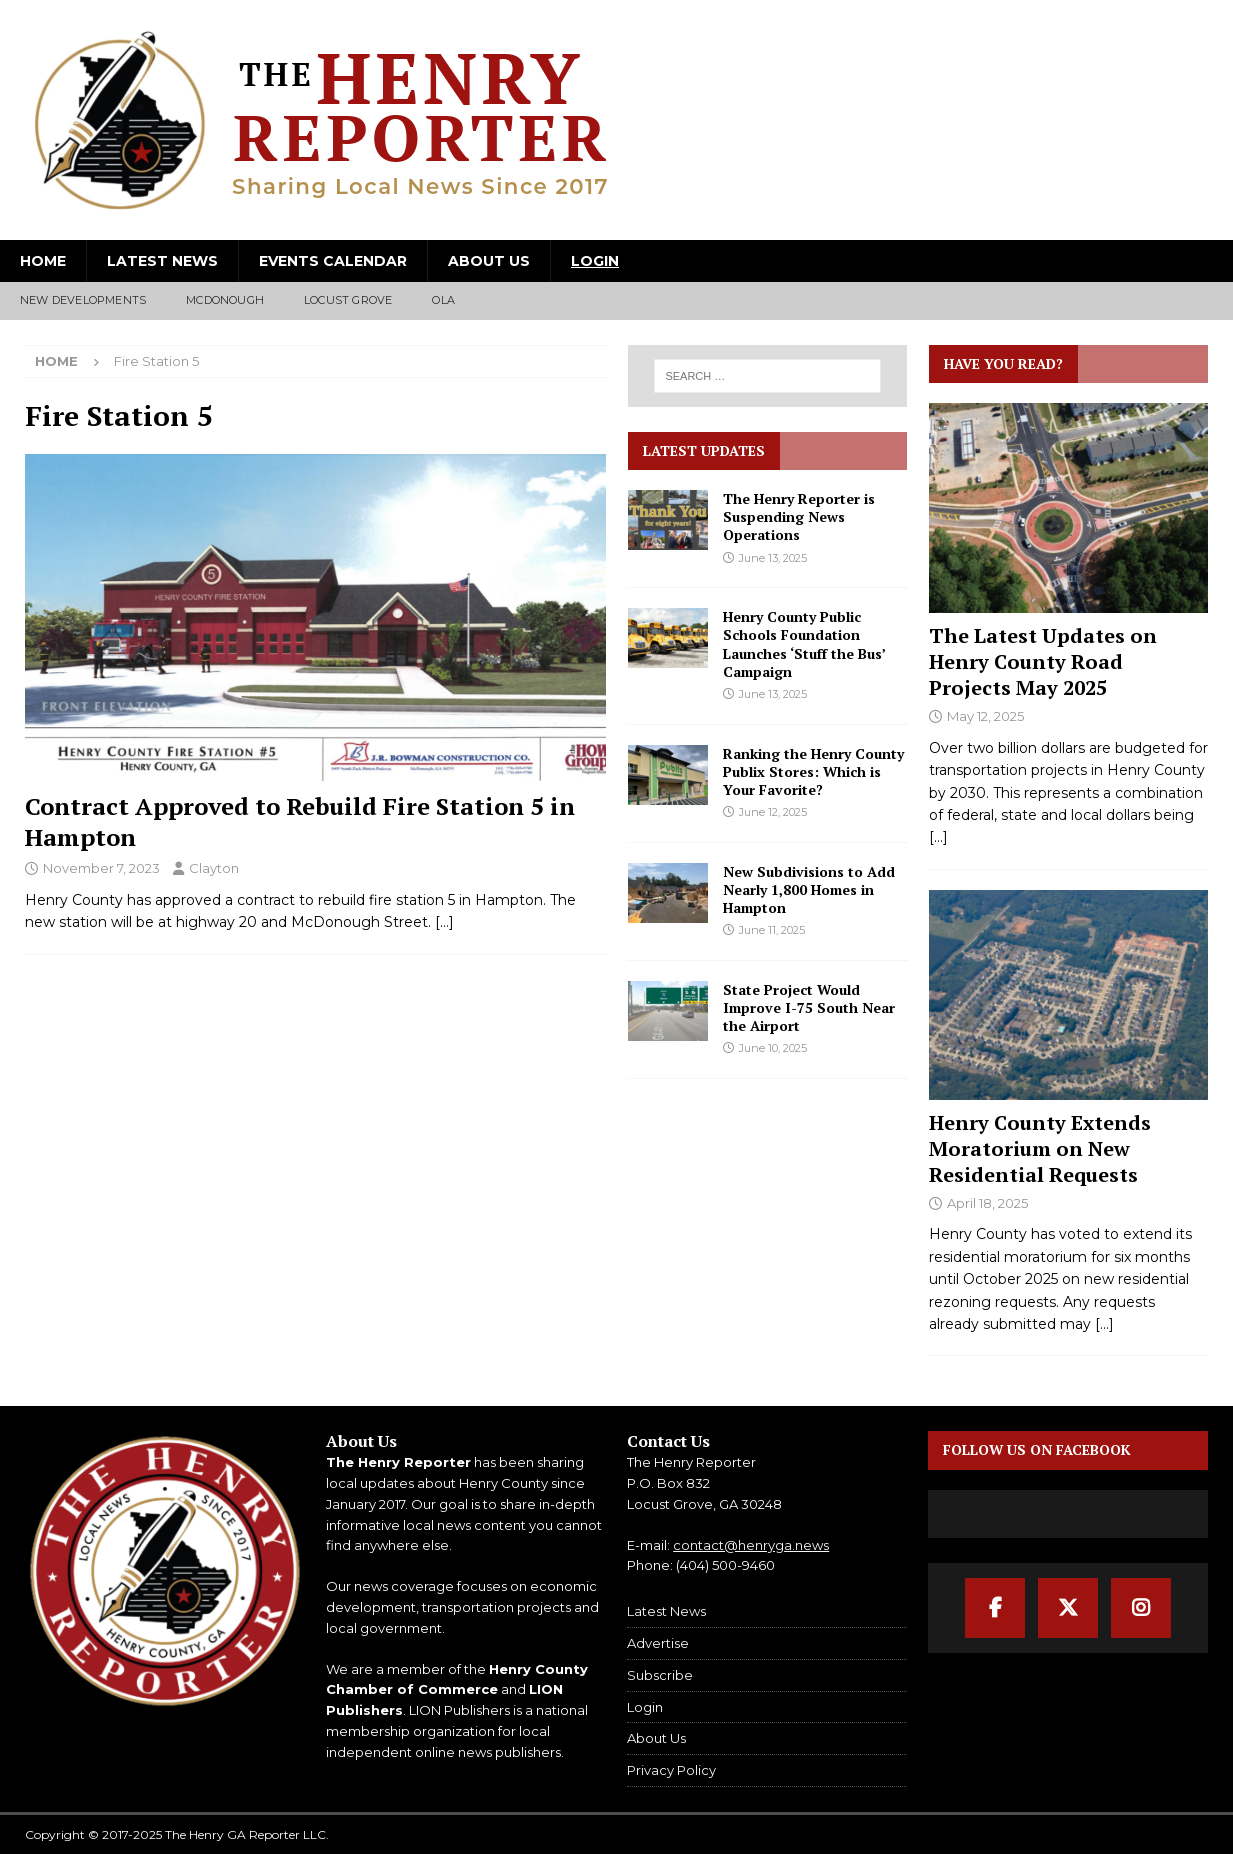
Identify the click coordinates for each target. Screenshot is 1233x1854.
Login (595, 261)
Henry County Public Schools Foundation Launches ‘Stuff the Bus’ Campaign (804, 644)
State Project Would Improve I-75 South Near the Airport (809, 1007)
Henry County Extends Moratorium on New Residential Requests (1040, 1148)
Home (43, 261)
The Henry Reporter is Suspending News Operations (799, 516)
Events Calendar (333, 261)
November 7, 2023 (101, 868)
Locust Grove (348, 300)
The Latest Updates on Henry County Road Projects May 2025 (1043, 661)
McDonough (225, 300)
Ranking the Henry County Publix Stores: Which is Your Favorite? (813, 771)
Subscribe (660, 1675)
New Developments (83, 300)
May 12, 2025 (985, 716)
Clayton (214, 868)
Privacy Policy (671, 1770)
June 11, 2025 (772, 930)
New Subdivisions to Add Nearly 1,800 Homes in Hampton (809, 889)
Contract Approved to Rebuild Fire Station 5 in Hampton (300, 821)
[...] (938, 837)
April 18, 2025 (987, 1203)
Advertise (658, 1643)
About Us (489, 261)
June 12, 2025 (773, 812)
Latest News (162, 261)
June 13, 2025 (773, 558)
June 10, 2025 (773, 1048)
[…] (444, 922)
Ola (443, 300)
